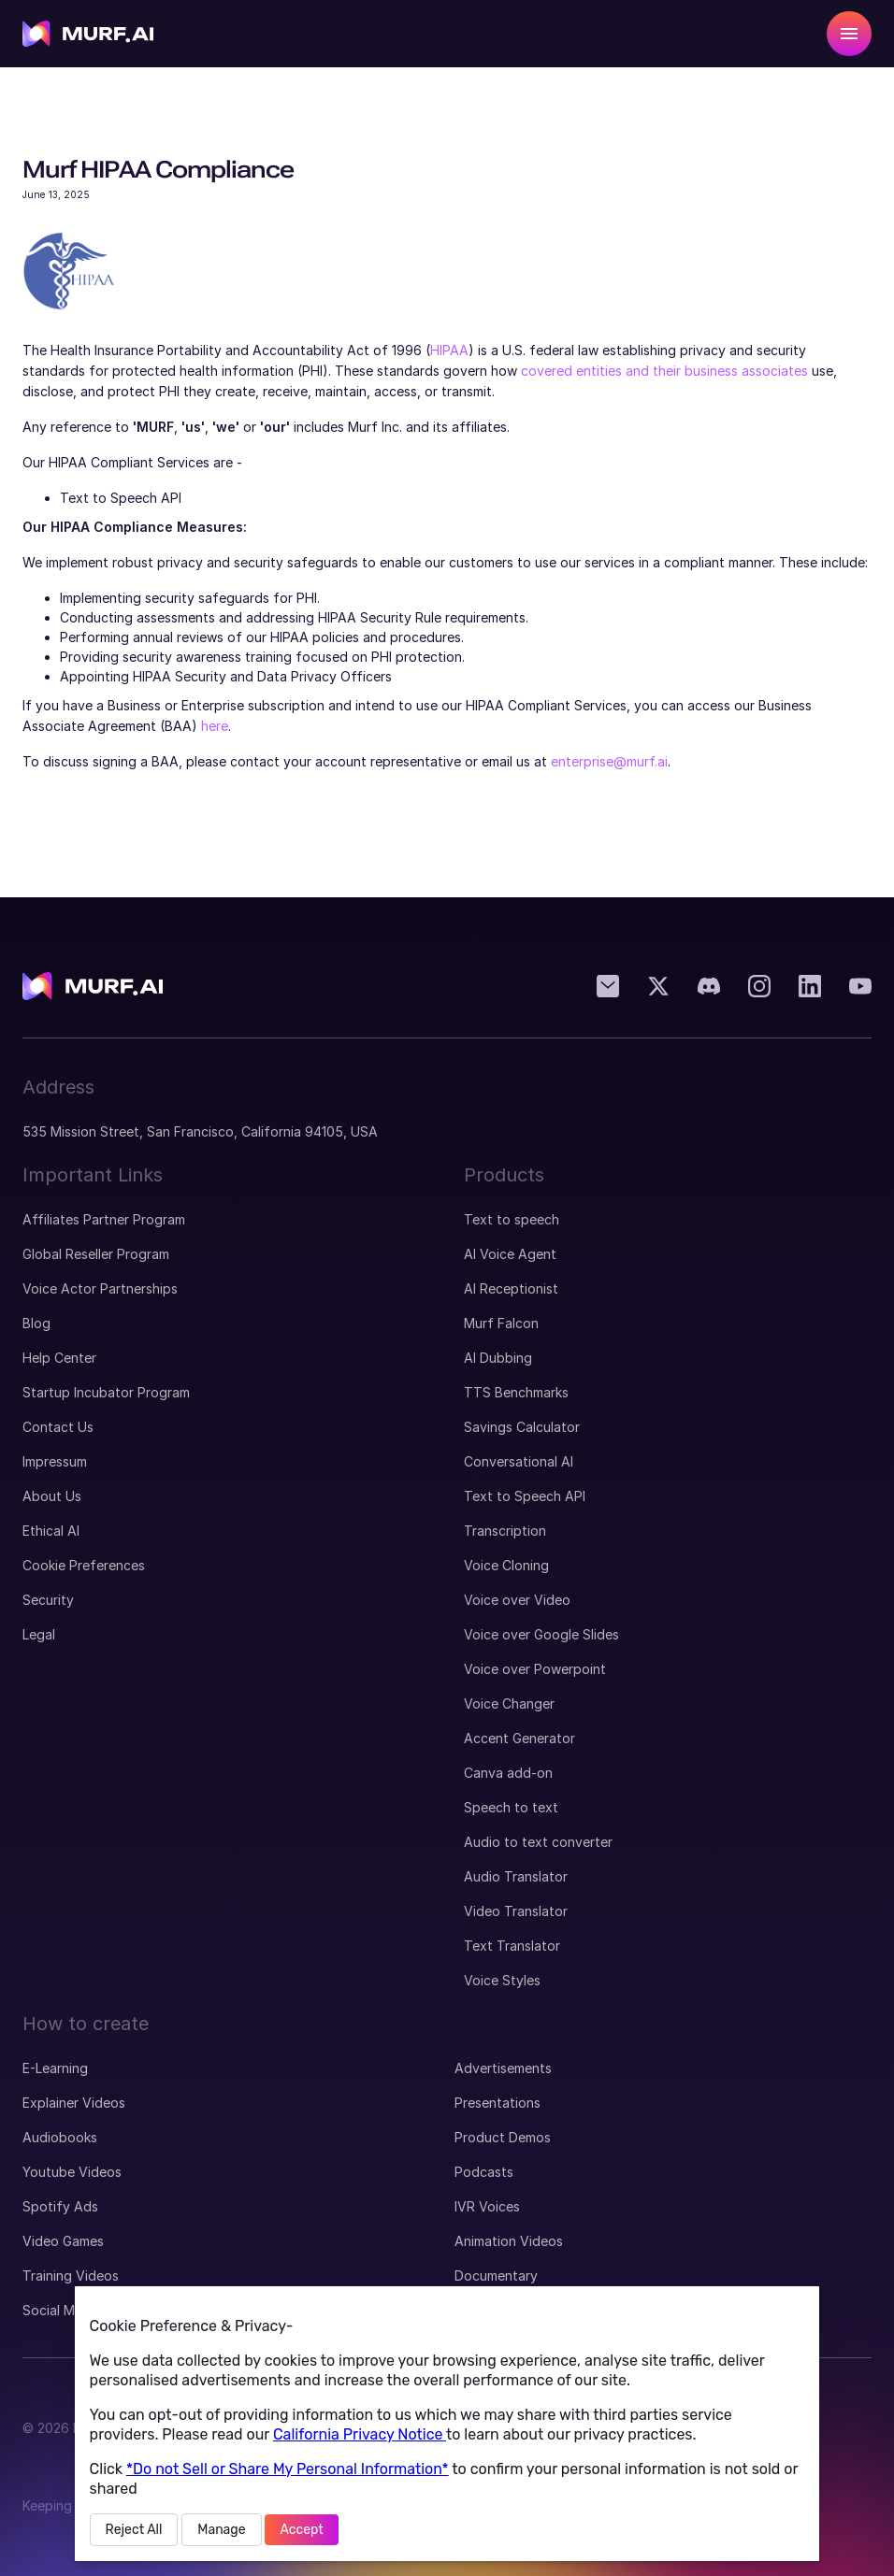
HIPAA (449, 350)
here (214, 726)
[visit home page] (87, 34)
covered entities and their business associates (664, 371)
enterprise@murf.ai (609, 761)
